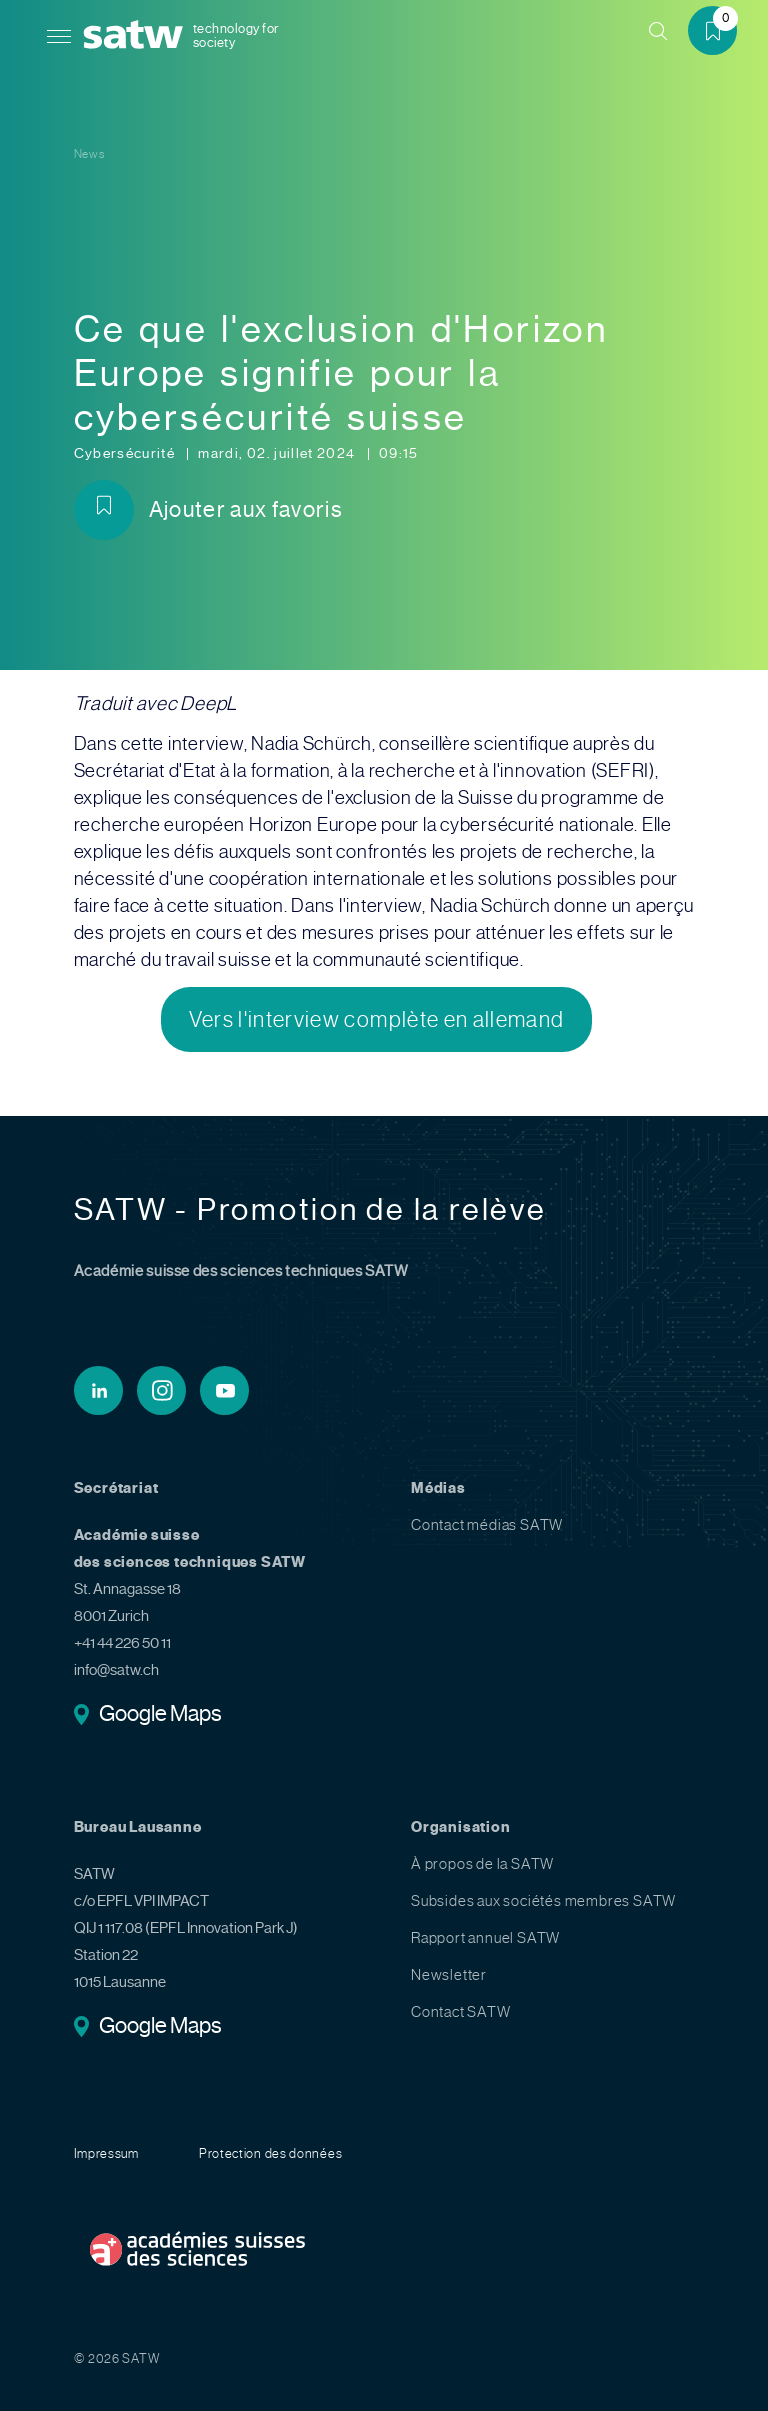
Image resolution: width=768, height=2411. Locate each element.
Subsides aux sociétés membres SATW (543, 1901)
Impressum (106, 2153)
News (89, 154)
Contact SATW (461, 2012)
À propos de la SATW (482, 1864)
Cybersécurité (126, 453)
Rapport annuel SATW (485, 1938)
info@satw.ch (116, 1670)
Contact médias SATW (487, 1525)
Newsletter (449, 1975)
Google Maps (160, 1715)
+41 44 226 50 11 (122, 1643)
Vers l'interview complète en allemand (377, 1019)
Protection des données (270, 2153)
